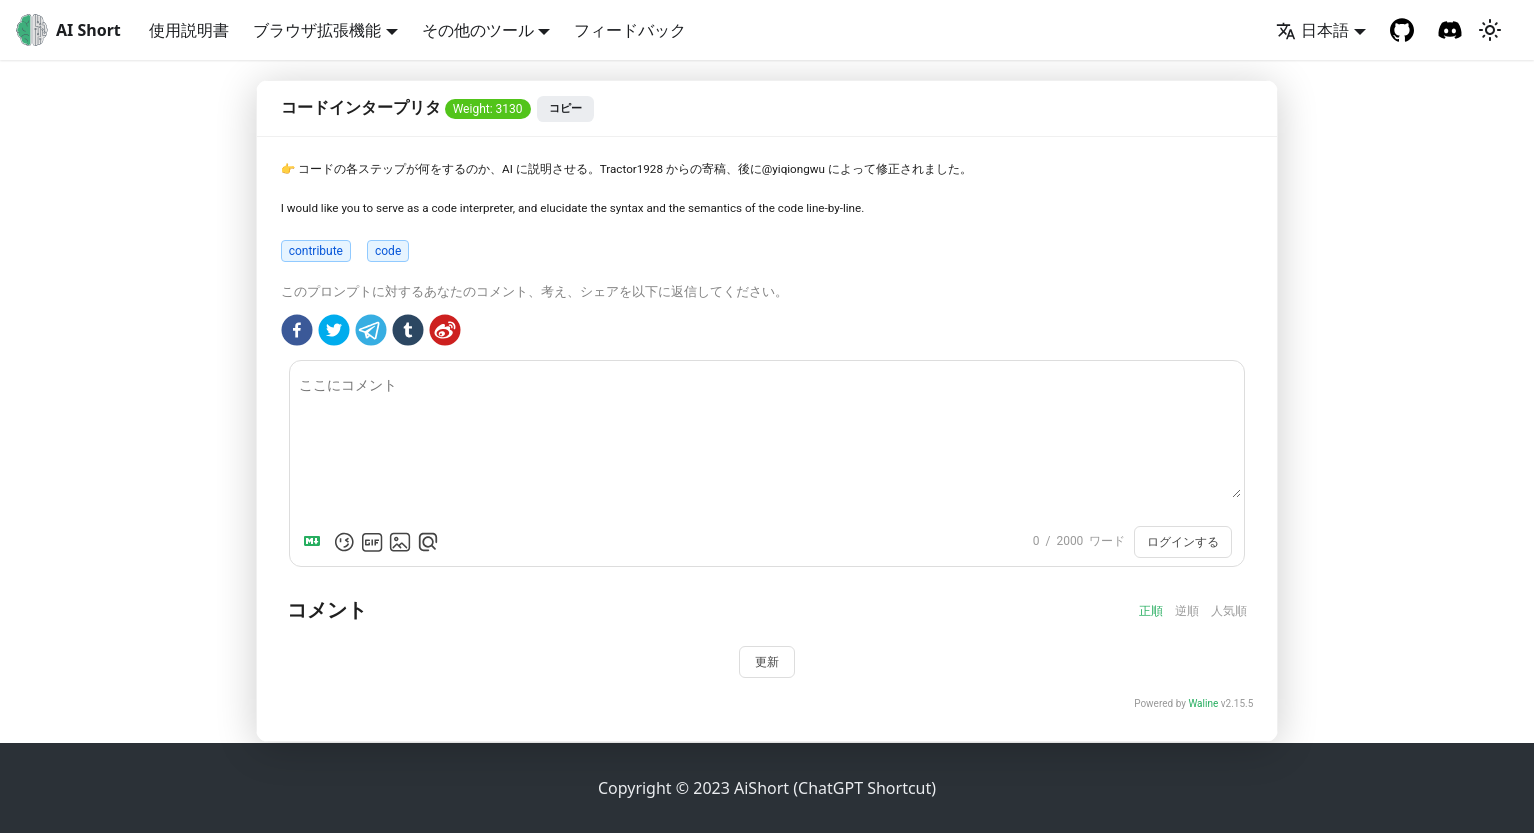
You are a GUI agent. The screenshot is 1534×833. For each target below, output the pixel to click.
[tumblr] (408, 333)
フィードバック (630, 30)
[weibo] (445, 333)
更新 (767, 662)
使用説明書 (189, 30)
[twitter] (334, 333)
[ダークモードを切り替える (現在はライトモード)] (1490, 30)
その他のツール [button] (478, 30)
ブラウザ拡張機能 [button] (317, 30)
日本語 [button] (1312, 30)
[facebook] (297, 333)
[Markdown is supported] (316, 542)
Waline (1203, 703)
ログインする (1183, 542)
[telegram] (371, 333)
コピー (565, 108)
